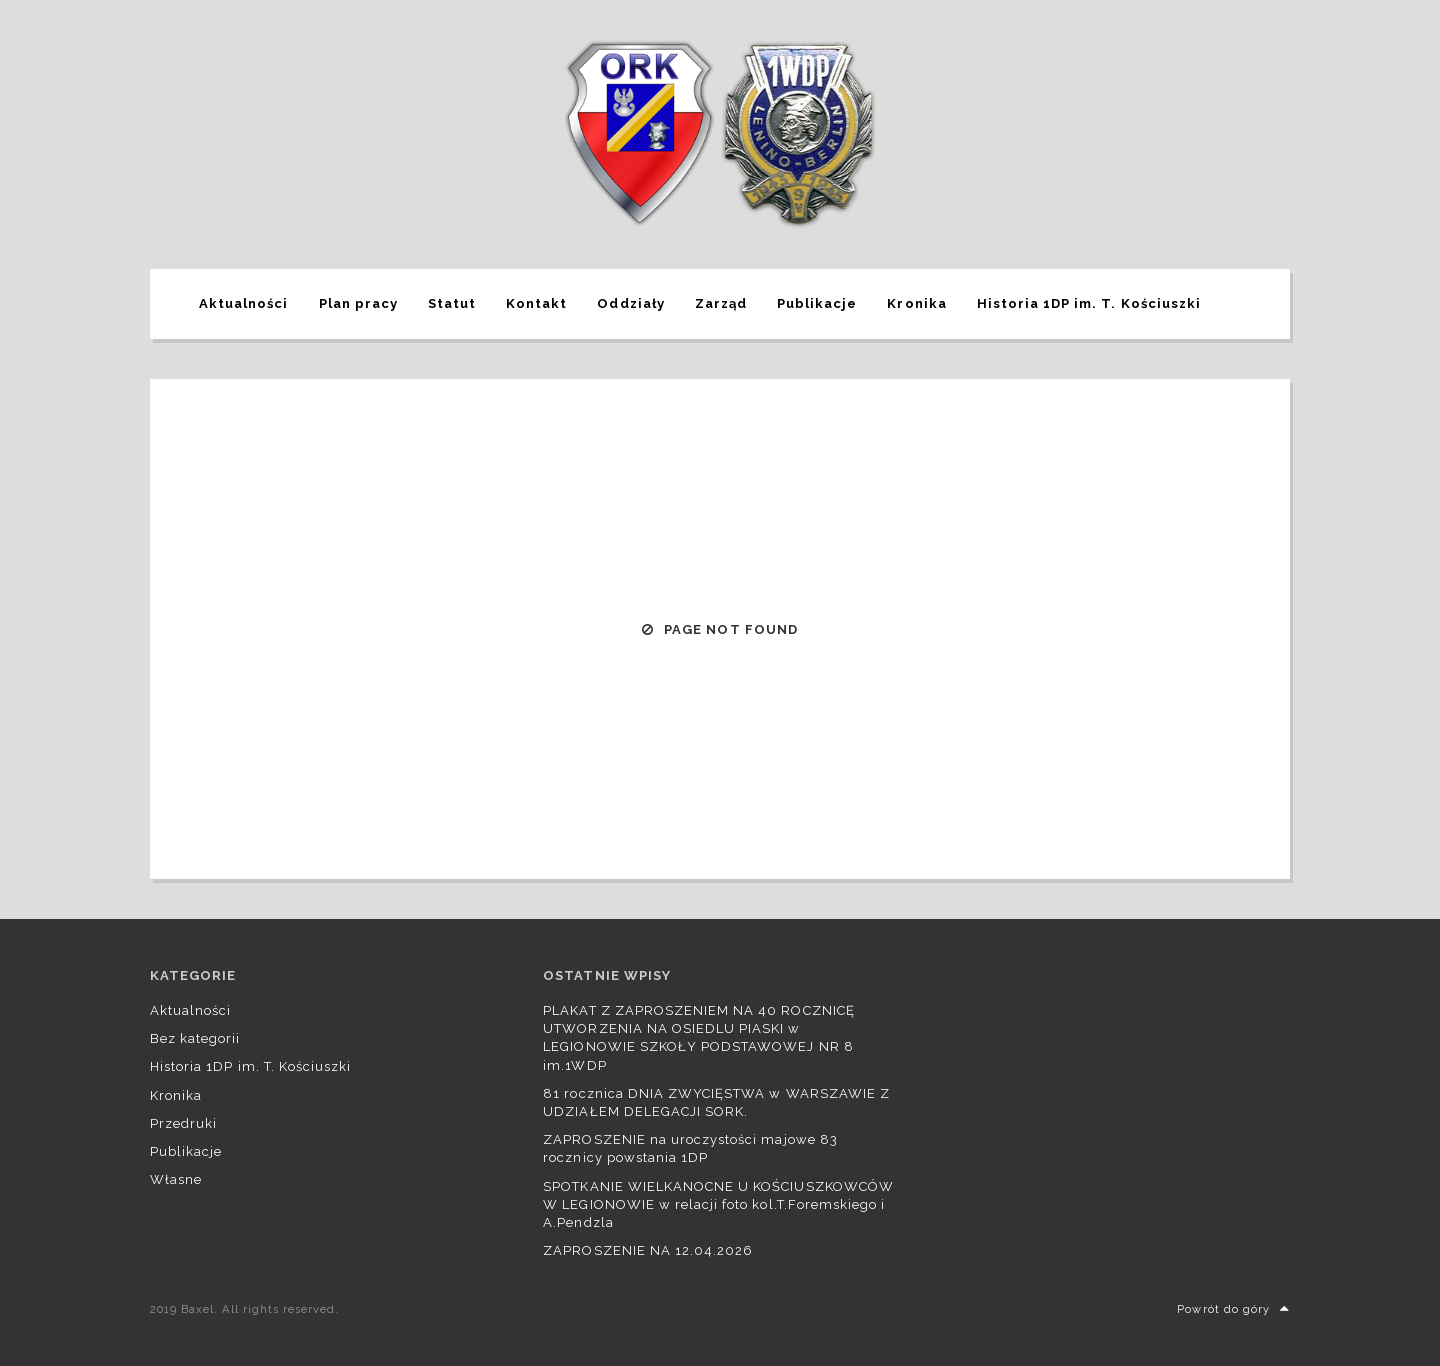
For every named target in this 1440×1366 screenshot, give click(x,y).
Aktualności (243, 303)
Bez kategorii (195, 1038)
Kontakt (536, 303)
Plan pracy (358, 303)
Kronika (916, 303)
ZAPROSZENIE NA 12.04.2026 (648, 1250)
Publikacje (817, 303)
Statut (452, 303)
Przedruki (183, 1123)
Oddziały (630, 303)
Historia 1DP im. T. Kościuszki (1089, 303)
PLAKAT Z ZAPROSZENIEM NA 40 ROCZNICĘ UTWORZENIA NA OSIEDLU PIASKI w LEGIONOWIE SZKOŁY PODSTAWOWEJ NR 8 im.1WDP (698, 1038)
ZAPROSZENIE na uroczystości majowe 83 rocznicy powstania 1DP (690, 1148)
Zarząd (721, 303)
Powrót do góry (1233, 1309)
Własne (176, 1179)
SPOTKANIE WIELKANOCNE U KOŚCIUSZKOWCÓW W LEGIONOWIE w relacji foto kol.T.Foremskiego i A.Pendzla (718, 1204)
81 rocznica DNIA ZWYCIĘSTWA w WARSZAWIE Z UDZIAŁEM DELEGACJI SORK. (716, 1102)
